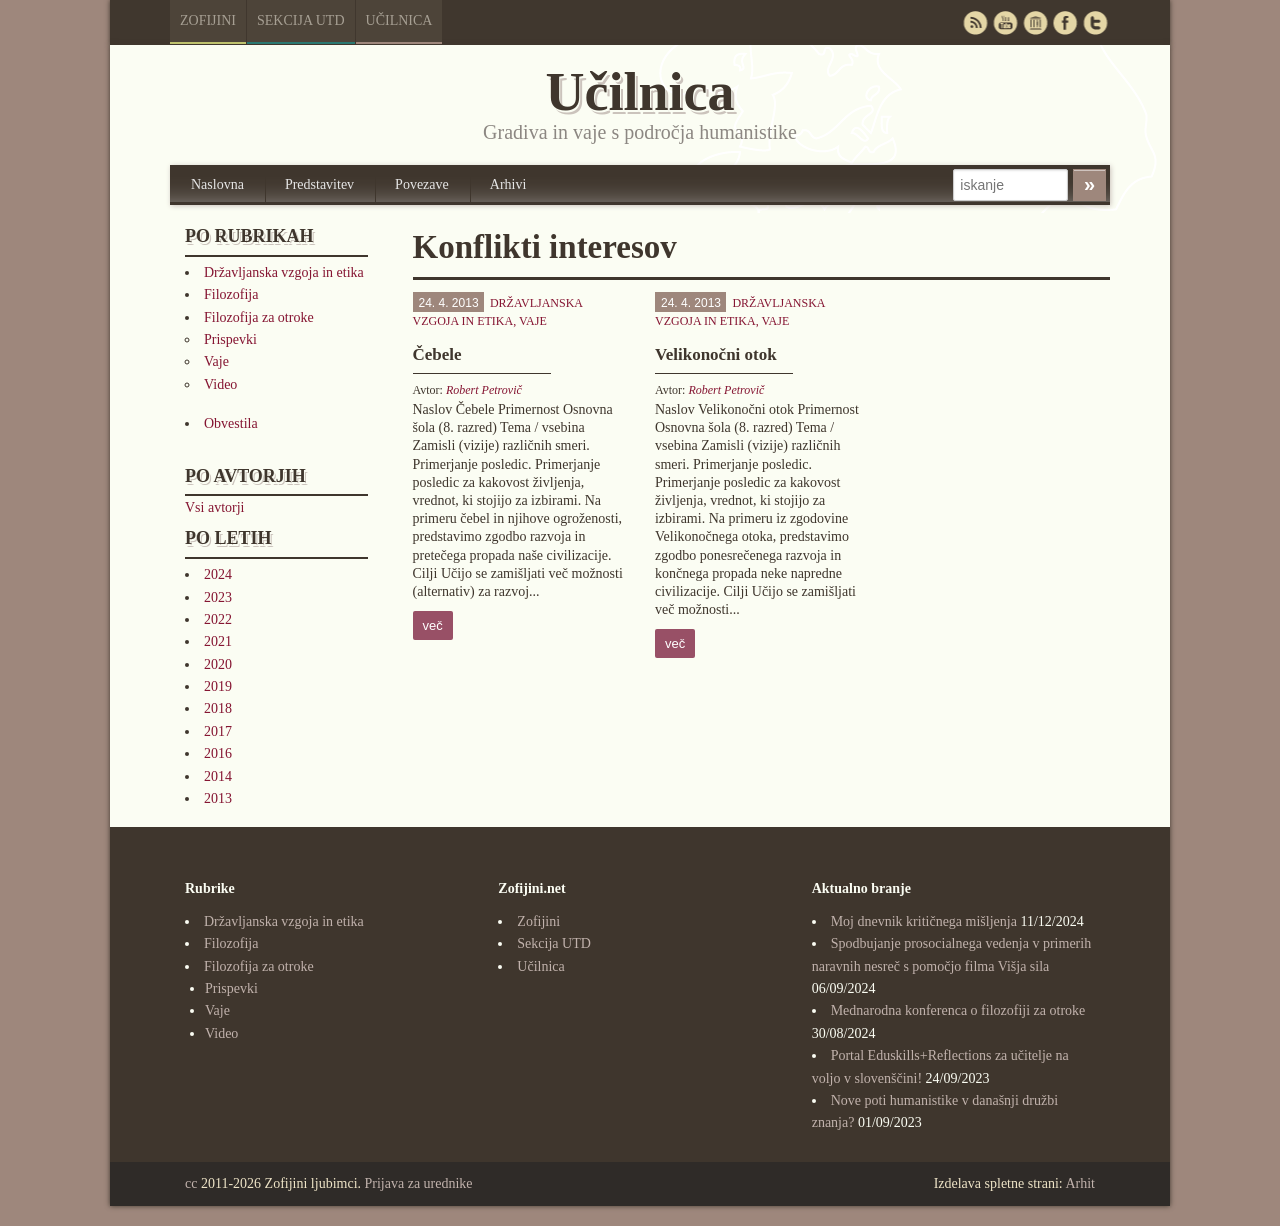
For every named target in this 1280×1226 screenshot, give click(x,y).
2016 (218, 753)
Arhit (1080, 1183)
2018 (218, 708)
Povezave (422, 184)
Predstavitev (319, 184)
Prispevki (230, 339)
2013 (218, 798)
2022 (218, 619)
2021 (218, 641)
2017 (218, 731)
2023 (218, 597)
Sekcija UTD (301, 20)
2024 (218, 574)
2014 (218, 776)
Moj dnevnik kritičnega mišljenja (924, 921)
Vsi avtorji (215, 507)
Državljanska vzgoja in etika (284, 272)
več (433, 625)
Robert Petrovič (484, 390)
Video (220, 384)
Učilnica (399, 20)
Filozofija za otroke (259, 317)
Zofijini (208, 20)
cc (191, 1183)
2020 (218, 664)
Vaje (216, 361)
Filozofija (231, 294)
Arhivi (508, 184)
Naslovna (217, 184)
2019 (218, 686)
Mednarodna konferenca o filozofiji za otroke (958, 1010)
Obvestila (231, 423)
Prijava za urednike (419, 1183)
